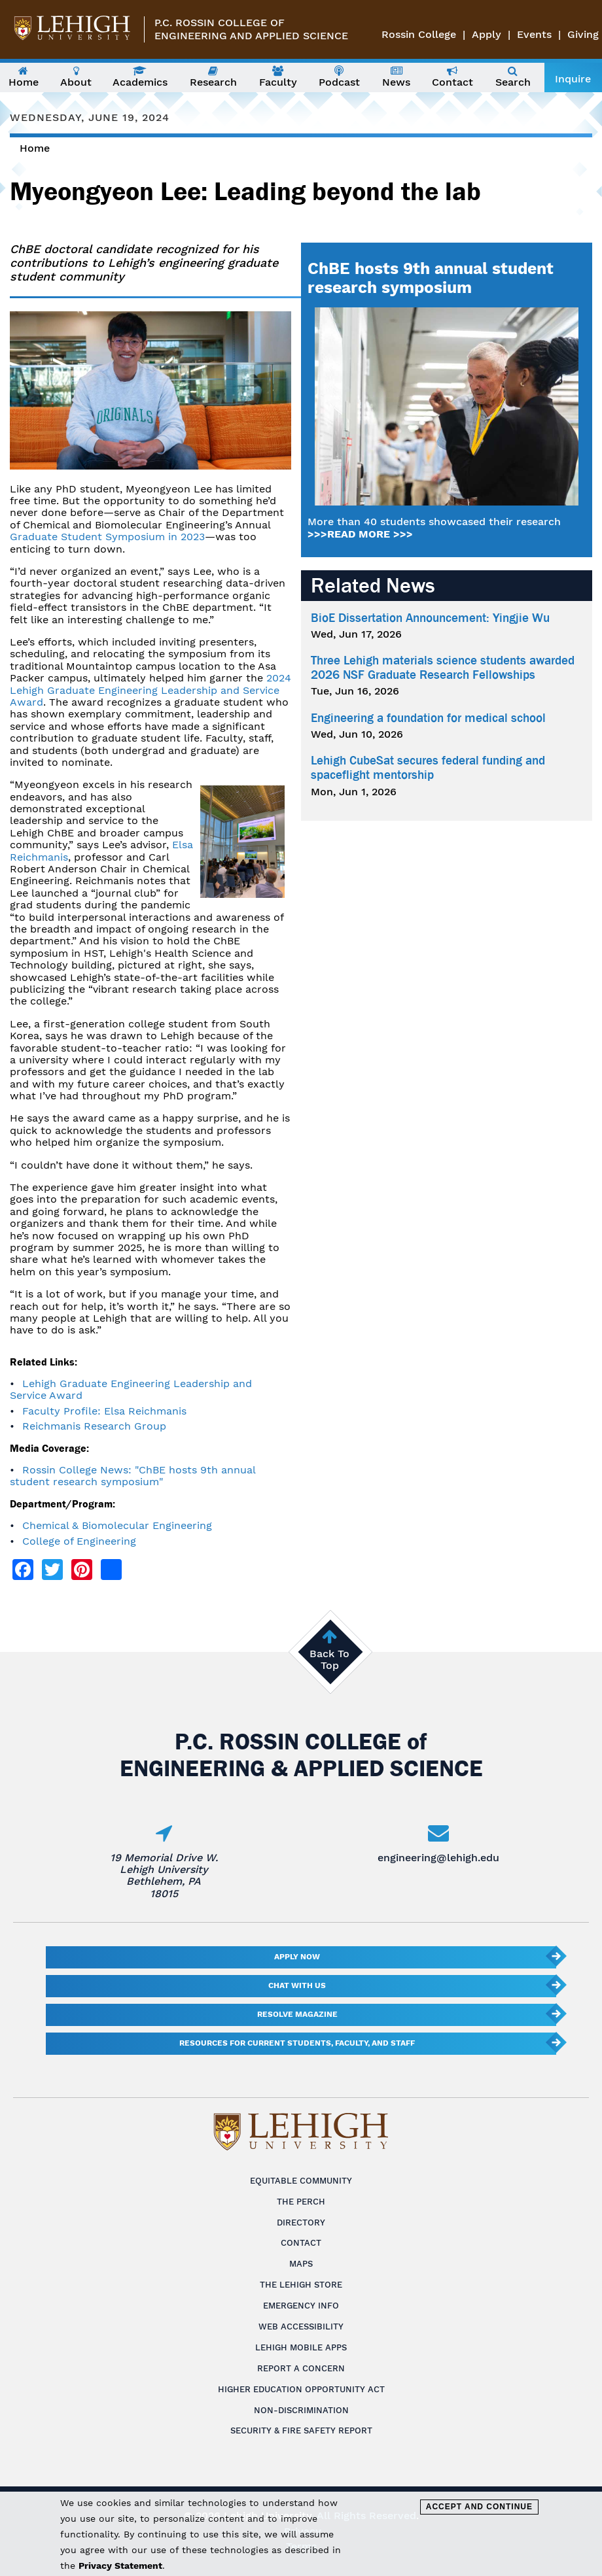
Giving (583, 34)
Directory (301, 2222)
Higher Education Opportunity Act (301, 2389)
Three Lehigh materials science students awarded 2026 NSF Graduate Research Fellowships (443, 668)
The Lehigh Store (301, 2285)
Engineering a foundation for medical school (428, 718)
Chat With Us (297, 1985)
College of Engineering (79, 1541)
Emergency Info (301, 2305)
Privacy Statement (120, 2565)
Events (534, 34)
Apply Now (297, 1956)
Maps (301, 2264)
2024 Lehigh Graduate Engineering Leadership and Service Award (150, 690)
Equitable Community (301, 2181)
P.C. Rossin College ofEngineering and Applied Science (251, 29)
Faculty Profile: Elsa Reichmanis (104, 1411)
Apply (486, 34)
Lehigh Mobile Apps (301, 2347)
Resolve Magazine (297, 2014)
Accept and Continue (479, 2506)
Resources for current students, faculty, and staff (297, 2043)
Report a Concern (301, 2368)
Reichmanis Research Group (94, 1426)
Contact (301, 2243)
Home (35, 148)
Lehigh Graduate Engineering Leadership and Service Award (131, 1389)
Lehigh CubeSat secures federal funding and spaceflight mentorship (428, 768)
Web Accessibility (301, 2326)
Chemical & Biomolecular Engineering (117, 1525)
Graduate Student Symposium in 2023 (107, 536)
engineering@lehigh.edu (438, 1857)
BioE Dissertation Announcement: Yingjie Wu (430, 618)
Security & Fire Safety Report (301, 2430)
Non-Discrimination (301, 2410)
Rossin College (418, 34)
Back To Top (329, 1659)
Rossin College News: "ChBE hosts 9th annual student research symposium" (132, 1476)
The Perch (301, 2202)
